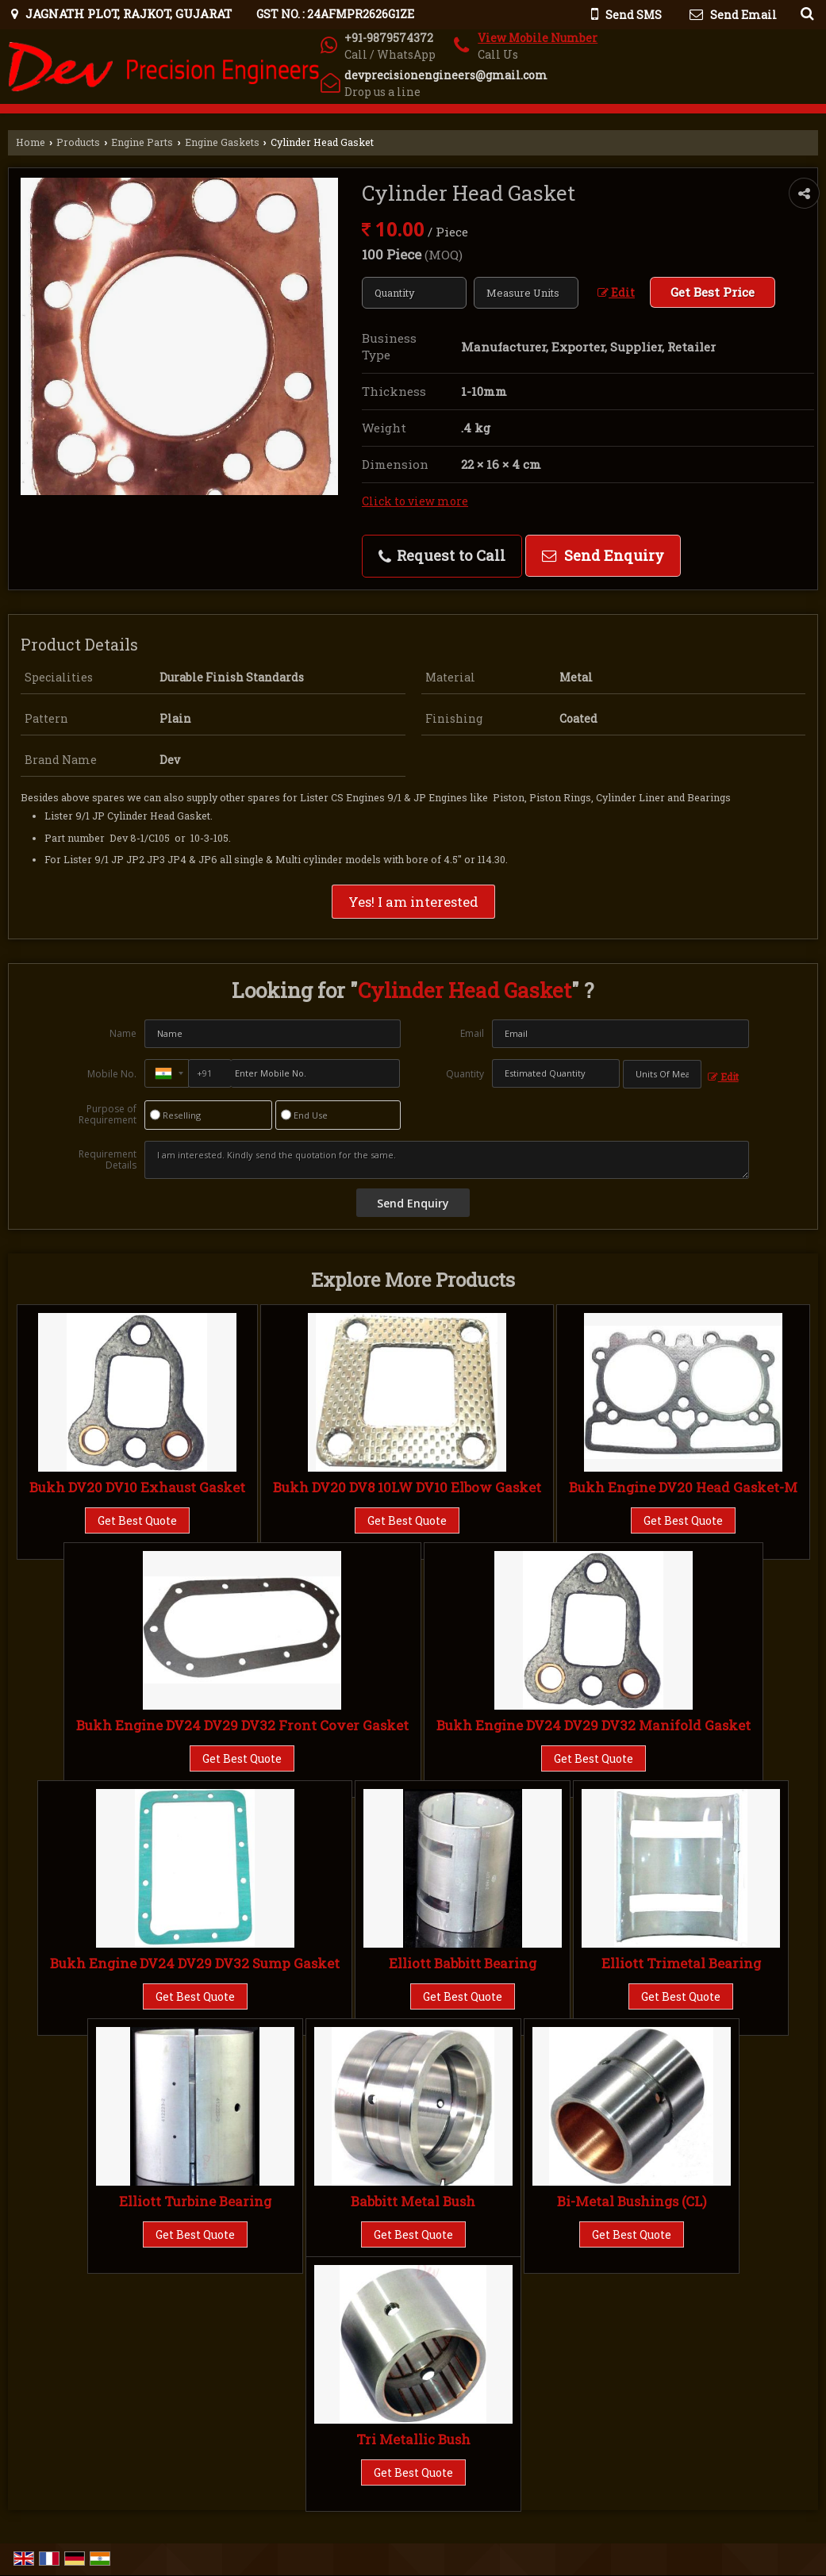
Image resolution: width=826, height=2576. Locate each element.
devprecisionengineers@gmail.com (445, 75)
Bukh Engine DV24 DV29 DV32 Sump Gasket (195, 1963)
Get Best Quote (137, 1520)
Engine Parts (142, 142)
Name (122, 1033)
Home (30, 142)
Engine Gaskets (222, 142)
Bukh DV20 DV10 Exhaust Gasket (137, 1487)
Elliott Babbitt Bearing (462, 1963)
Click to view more (415, 501)
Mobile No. (111, 1074)
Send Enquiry (603, 555)
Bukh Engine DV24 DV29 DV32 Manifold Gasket (593, 1725)
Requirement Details (107, 1160)
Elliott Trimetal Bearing (681, 1963)
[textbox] (526, 293)
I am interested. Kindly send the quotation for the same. (446, 1160)
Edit (616, 292)
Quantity (465, 1074)
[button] (537, 37)
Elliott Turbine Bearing (195, 2201)
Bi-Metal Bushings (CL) (631, 2201)
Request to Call (441, 555)
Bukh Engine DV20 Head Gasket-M (683, 1487)
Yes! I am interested (413, 902)
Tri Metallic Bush (413, 2439)
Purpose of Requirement (107, 1115)
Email (472, 1033)
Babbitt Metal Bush (413, 2201)
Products (78, 142)
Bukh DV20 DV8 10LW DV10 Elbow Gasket (407, 1487)
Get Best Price (712, 292)
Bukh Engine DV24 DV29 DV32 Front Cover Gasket (242, 1725)
